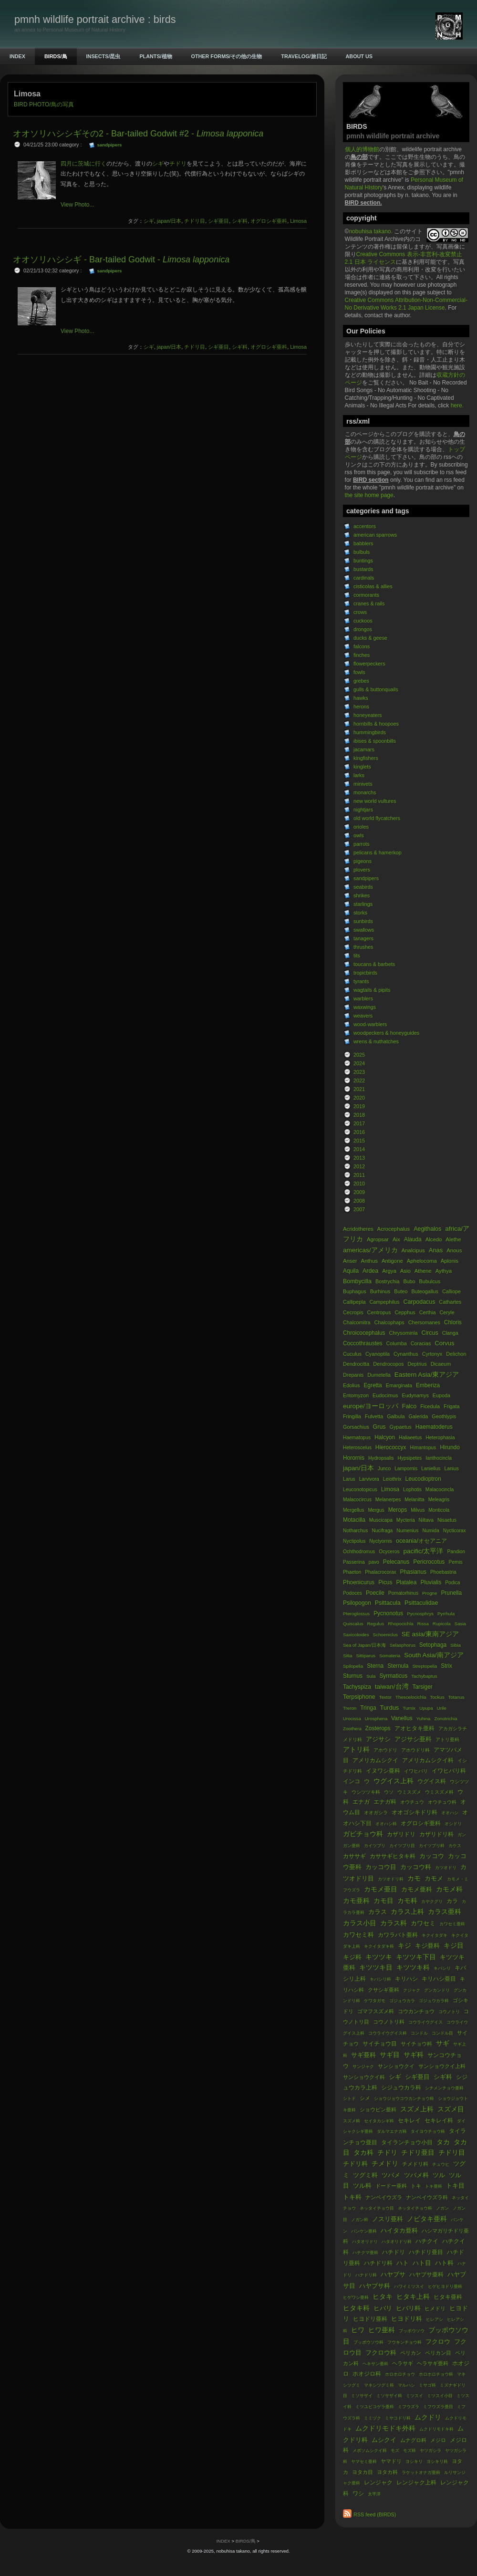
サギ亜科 (363, 2054)
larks (358, 775)
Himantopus (423, 1447)
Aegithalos (427, 1229)
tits (356, 955)
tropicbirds (365, 973)
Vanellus (402, 1718)
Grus (379, 1426)
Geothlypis (444, 1416)
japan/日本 (358, 1468)
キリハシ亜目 (439, 1978)
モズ (395, 2450)
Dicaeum (441, 1364)
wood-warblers (370, 1024)
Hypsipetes (409, 1458)
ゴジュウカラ (402, 2000)
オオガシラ (376, 1812)
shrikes (361, 895)
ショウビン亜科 (378, 2109)
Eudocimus (385, 1395)
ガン (461, 1834)
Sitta (347, 1655)
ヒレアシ (434, 2319)
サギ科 (414, 2054)
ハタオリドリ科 (397, 2241)
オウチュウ (412, 1802)
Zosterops (378, 1728)
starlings (363, 904)
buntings (363, 560)
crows (360, 612)
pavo (374, 1562)
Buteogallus (424, 1291)
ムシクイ (384, 2439)
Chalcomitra (357, 1322)
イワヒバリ (416, 1771)
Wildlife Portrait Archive (374, 239)
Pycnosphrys (420, 1613)
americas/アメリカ (370, 1250)
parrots (361, 844)
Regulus (375, 1623)
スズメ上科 (417, 2109)
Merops (397, 1509)
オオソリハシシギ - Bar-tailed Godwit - (121, 259)
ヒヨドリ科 (406, 2318)
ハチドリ (393, 2252)
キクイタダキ (434, 1935)
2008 (359, 1201)
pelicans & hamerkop (377, 852)
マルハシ (406, 2385)
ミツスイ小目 (440, 2395)
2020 (359, 1098)
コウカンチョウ (416, 2011)
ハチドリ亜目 (426, 2252)
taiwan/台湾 (392, 1686)
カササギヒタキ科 (392, 1856)
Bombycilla (357, 1281)
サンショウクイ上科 (442, 2066)
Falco (409, 1406)
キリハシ (406, 1978)
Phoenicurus (359, 1582)
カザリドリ (401, 1834)
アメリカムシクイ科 (428, 1760)
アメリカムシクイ (375, 1760)
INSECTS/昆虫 (103, 56)
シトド (349, 2098)
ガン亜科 (351, 1845)
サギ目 (390, 2054)
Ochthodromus (359, 1551)
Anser (350, 1261)
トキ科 (352, 2197)
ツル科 (362, 2185)
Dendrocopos (388, 1364)
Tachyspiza (357, 1686)
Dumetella (379, 1375)
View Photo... (77, 204)
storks (360, 912)
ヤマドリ (391, 2461)
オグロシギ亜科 (421, 1823)
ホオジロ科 (367, 2373)
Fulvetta (374, 1416)
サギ (442, 2043)
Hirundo (450, 1447)
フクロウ (437, 2341)
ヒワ (357, 2330)
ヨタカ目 (362, 2472)
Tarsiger (423, 1686)
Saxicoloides (356, 1634)
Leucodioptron (423, 1478)
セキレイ (409, 2120)
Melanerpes (388, 1499)
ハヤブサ (393, 2274)
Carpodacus (419, 1301)
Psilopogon (357, 1603)
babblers (363, 543)
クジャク (411, 1990)
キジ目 (454, 1945)
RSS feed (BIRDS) (374, 2514)
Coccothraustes (363, 1343)
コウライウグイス (425, 2022)
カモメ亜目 (380, 1889)
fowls (359, 672)
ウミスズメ (409, 1792)
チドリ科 (355, 2163)
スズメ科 (351, 2121)
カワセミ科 (358, 1934)
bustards (363, 569)
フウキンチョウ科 (404, 2342)
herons (361, 706)
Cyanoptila (378, 1354)
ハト (402, 2262)
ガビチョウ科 (363, 1834)
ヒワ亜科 (381, 2330)
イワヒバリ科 (449, 1770)
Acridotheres (358, 1229)
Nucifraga (382, 1530)
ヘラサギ (402, 2363)
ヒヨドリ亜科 (370, 2319)
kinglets (362, 766)
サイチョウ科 (416, 2043)
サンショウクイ (396, 2066)
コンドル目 (442, 2033)
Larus (349, 1479)
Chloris (453, 1322)
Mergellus (353, 1510)
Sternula (397, 1665)
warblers (363, 998)
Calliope (451, 1291)
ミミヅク (372, 2418)
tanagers (363, 938)
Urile (441, 1708)
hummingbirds (369, 732)
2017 (359, 1123)
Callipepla (354, 1302)
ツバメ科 (416, 2175)
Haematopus (357, 1437)
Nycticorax (454, 1530)
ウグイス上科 (393, 1781)
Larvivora (369, 1479)
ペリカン (410, 2353)
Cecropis (353, 1312)
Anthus (370, 1261)
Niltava (426, 1520)
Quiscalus (353, 1623)
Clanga (450, 1333)
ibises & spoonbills (374, 741)
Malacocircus (357, 1499)
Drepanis (353, 1375)
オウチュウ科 (442, 1802)
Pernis (456, 1562)
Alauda (413, 1239)
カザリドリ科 (436, 1834)
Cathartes (450, 1302)
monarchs (364, 792)
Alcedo (433, 1239)
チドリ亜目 (418, 2152)
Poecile (375, 1592)
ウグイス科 (431, 1781)
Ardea (370, 1270)
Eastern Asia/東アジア (426, 1374)
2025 (359, 1055)
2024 (359, 1063)
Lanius (451, 1468)
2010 (359, 1183)
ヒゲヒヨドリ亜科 (445, 2286)
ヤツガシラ (430, 2450)
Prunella (451, 1592)
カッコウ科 (415, 1866)
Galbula (396, 1416)
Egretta (372, 1385)
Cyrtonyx (432, 1354)
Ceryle (446, 1312)
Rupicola (442, 1623)
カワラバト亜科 (398, 1935)
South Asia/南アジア (433, 1655)
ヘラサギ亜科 (432, 2363)
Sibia (455, 1645)
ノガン (442, 2208)
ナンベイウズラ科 (427, 2197)
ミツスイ (414, 2395)
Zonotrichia (445, 1718)
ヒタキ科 (356, 2308)
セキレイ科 (439, 2120)
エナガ (361, 1801)
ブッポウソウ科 (368, 2342)
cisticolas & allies (373, 586)
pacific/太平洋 (423, 1551)
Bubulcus (429, 1281)
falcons (361, 646)
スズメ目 (450, 2109)
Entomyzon (356, 1395)
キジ (404, 1945)
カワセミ (423, 1923)
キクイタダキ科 (379, 1946)
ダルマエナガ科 (392, 2131)
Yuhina (423, 1718)
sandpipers (366, 878)
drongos (362, 629)
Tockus (437, 1697)
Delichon (456, 1354)
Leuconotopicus (360, 1489)
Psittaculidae (421, 1603)
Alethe (453, 1239)
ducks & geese (370, 638)
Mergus (376, 1510)
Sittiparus (365, 1655)
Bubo (409, 1281)
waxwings (364, 1007)
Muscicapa (381, 1520)
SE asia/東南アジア (430, 1634)
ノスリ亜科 (387, 2219)
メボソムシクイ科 (370, 2450)
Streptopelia (424, 1666)
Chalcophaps (389, 1322)
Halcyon (384, 1437)
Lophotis (412, 1489)
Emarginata (399, 1385)
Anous (454, 1250)
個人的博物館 (362, 149)
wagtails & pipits (371, 990)
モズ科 (409, 2450)
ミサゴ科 (427, 2385)
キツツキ (378, 1957)
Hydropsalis (381, 1458)
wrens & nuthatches (376, 1041)
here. (457, 405)
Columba (396, 1343)
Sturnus (353, 1675)
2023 (359, 1072)
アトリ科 (356, 1749)
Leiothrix (392, 1479)
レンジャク (378, 2482)
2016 (359, 1132)
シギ (395, 2076)
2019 (359, 1106)
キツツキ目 (376, 1967)
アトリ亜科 (447, 1739)
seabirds (363, 887)
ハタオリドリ (365, 2241)
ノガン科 (359, 2219)
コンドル (419, 2033)
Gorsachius (356, 1427)
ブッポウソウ (412, 2330)
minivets (363, 784)
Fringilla (352, 1416)
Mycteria (405, 1520)
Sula (370, 1676)
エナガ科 (384, 1801)
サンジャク (363, 2066)
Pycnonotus (388, 1613)
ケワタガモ (374, 2000)
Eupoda (441, 1395)
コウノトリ (449, 2011)
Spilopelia (353, 1666)
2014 (359, 1149)
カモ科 (407, 1900)
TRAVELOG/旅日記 (303, 56)
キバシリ (442, 1968)
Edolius (351, 1385)
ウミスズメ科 (439, 1792)
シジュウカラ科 (401, 2087)
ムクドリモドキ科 (436, 2429)
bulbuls (361, 552)
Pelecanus (396, 1561)
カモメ (434, 1878)
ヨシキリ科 (437, 2461)
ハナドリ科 (366, 2275)
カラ (452, 1901)
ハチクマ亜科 (365, 2252)
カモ (414, 1878)
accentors (364, 526)
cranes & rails (368, 603)
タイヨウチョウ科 (428, 2131)
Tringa (368, 1707)
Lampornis (405, 1468)
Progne (429, 1593)
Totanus (456, 1697)
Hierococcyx (390, 1447)
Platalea (407, 1582)
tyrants (361, 981)
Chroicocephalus (364, 1333)
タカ (443, 2142)
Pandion (456, 1551)
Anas (436, 1250)
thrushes (363, 947)
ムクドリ (428, 2417)
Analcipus (413, 1250)
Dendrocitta (356, 1364)
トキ (416, 2186)
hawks (360, 698)
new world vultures (374, 801)
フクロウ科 (380, 2352)
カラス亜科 (444, 1911)
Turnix (409, 1708)
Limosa (390, 1489)
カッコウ (431, 1855)
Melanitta (414, 1499)
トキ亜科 (433, 2186)
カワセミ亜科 (452, 1924)
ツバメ (391, 2175)
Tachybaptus (424, 1676)
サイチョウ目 (380, 2043)
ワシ (358, 2493)
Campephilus (385, 1302)
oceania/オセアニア (421, 1540)
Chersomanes (424, 1322)
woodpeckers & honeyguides (386, 1033)
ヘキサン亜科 (375, 2363)
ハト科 (444, 2262)
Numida (430, 1530)
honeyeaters (367, 715)
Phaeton (352, 1572)
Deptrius (416, 1364)
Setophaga (432, 1644)
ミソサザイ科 (389, 2395)
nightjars (363, 809)
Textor (385, 1697)
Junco (384, 1468)
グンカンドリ (437, 1990)
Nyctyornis (380, 1541)
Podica (452, 1582)
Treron (349, 1708)
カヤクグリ (432, 1901)
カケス (454, 1845)
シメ (365, 2098)
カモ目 (383, 1900)
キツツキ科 (413, 1967)
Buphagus (354, 1291)
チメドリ (385, 2163)
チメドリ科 (415, 2164)
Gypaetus (401, 1427)
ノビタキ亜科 (427, 2219)
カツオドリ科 (391, 1879)
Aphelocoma (422, 1261)
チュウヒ (440, 2164)
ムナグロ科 (413, 2440)
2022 (359, 1080)
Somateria (389, 1655)
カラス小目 (359, 1923)
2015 (359, 1140)
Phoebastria (443, 1572)
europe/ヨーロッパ (370, 1406)
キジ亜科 (427, 1945)
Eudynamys (415, 1395)
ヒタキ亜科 (448, 2297)
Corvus (444, 1343)
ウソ (389, 1792)
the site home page (369, 495)
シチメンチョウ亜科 (444, 2088)
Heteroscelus (357, 1447)
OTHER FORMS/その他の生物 (226, 56)
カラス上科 (407, 1911)
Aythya (444, 1271)
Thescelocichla (410, 1697)
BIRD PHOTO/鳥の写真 (44, 104)
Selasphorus (403, 1645)
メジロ (438, 2440)
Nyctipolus (355, 1541)
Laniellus (430, 1468)
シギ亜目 (417, 2076)
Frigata (452, 1406)
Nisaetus (446, 1520)
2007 (359, 1209)
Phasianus (413, 1571)
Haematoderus (434, 1426)
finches (361, 655)
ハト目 (422, 2262)
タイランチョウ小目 (407, 2142)
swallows (363, 930)
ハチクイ (426, 2241)
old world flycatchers (376, 818)
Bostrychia (387, 1281)
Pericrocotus (429, 1561)
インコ (351, 1781)
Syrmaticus (393, 1675)
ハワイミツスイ (409, 2286)
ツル (439, 2175)
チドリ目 (451, 2152)
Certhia (427, 1312)
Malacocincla (439, 1489)
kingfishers (365, 758)
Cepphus (404, 1312)
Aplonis (449, 1261)
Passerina (354, 1562)
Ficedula (430, 1406)
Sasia (460, 1623)
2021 (359, 1089)
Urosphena (377, 1718)
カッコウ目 (380, 1866)
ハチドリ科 (378, 2263)
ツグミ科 (365, 2175)
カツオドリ (445, 1867)
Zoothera (353, 1728)
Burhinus (380, 1291)
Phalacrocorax (381, 1572)
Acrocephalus (393, 1229)
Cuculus (352, 1354)
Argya (389, 1271)
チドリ (387, 2152)
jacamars (363, 749)
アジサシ (378, 1739)
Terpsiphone (359, 1696)
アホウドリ (385, 1750)
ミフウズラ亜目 (438, 2406)
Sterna (375, 1665)
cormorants (366, 595)
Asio (405, 1271)
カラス (377, 1911)
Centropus (379, 1312)
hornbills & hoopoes (376, 724)
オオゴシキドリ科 (414, 1812)
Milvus (418, 1510)
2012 (359, 1166)
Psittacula (388, 1603)
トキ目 (455, 2185)
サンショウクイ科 (364, 2077)
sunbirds (363, 921)
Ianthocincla (438, 1458)
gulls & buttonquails (375, 689)
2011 (359, 1175)
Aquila (351, 1270)
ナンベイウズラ (383, 2197)
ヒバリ (382, 2308)
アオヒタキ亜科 (414, 1728)
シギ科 (443, 2076)
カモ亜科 (356, 1900)
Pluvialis (431, 1582)
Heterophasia (440, 1437)
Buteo (400, 1291)
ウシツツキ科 (366, 1792)
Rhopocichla (401, 1623)
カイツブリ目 (402, 1845)
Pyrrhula (446, 1613)
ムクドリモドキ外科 (385, 2428)
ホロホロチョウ (400, 2374)
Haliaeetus (410, 1437)
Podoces (352, 1593)
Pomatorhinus (403, 1593)
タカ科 (363, 2152)
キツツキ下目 (416, 1957)
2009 (359, 1192)
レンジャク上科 (416, 2482)
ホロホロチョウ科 (436, 2374)
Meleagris (438, 1499)
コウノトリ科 (388, 2022)
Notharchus (355, 1530)
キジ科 (352, 1957)
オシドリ (453, 1823)
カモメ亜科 (416, 1889)
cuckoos (363, 620)
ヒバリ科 (408, 2308)
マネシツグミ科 (379, 2385)
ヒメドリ (435, 2308)
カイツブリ (374, 1845)
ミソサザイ (362, 2395)
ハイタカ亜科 (399, 2230)
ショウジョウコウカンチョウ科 (404, 2098)
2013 (359, 1158)
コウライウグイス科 (387, 2033)
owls (358, 835)
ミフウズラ (408, 2406)
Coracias (421, 1343)
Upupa (426, 1708)
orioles (361, 827)
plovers (361, 870)
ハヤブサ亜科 (426, 2274)
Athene (423, 1271)
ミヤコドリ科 (398, 2418)
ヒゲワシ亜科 (356, 2297)
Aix (396, 1239)
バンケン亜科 (364, 2231)
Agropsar (378, 1239)
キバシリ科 (380, 1979)
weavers (363, 1015)
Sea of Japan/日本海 (364, 1645)
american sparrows (375, 535)
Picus (385, 1582)
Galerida (418, 1416)
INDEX (17, 56)
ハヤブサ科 (374, 2285)
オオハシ (449, 1812)
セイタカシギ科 (379, 2121)
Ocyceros (390, 1551)
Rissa (423, 1623)
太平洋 (374, 2494)
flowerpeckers (369, 663)
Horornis (353, 1457)
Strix (446, 1665)
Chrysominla (403, 1333)
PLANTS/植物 (155, 56)
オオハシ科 (386, 1823)
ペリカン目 (438, 2353)
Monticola (438, 1510)
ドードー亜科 (391, 2186)
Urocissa (352, 1718)
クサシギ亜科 (383, 1990)
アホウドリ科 (415, 1750)
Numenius (407, 1530)
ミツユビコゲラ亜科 (374, 2406)
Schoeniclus (386, 1634)
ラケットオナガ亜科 (421, 2472)
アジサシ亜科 (413, 1739)
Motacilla (354, 1520)
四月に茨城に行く (83, 163)
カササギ (354, 1856)
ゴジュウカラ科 (434, 2000)
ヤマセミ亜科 (364, 2461)
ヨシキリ (414, 2461)
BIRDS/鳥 (55, 56)
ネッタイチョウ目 (377, 2208)
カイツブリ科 (432, 1845)
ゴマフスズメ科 (375, 2011)
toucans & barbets (374, 964)
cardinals (363, 578)
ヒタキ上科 (413, 2296)
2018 (359, 1115)
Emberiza (428, 1385)
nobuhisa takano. (371, 231)
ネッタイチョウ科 (415, 2208)
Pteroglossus (356, 1613)
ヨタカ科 (387, 2472)
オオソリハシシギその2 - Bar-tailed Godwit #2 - (138, 133)
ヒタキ (383, 2296)
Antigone (392, 1261)
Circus (429, 1333)
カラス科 (393, 1923)
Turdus (389, 1707)
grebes (361, 681)
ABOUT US (359, 56)
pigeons (362, 861)
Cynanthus (407, 1354)
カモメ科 (449, 1889)
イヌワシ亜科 (383, 1770)
